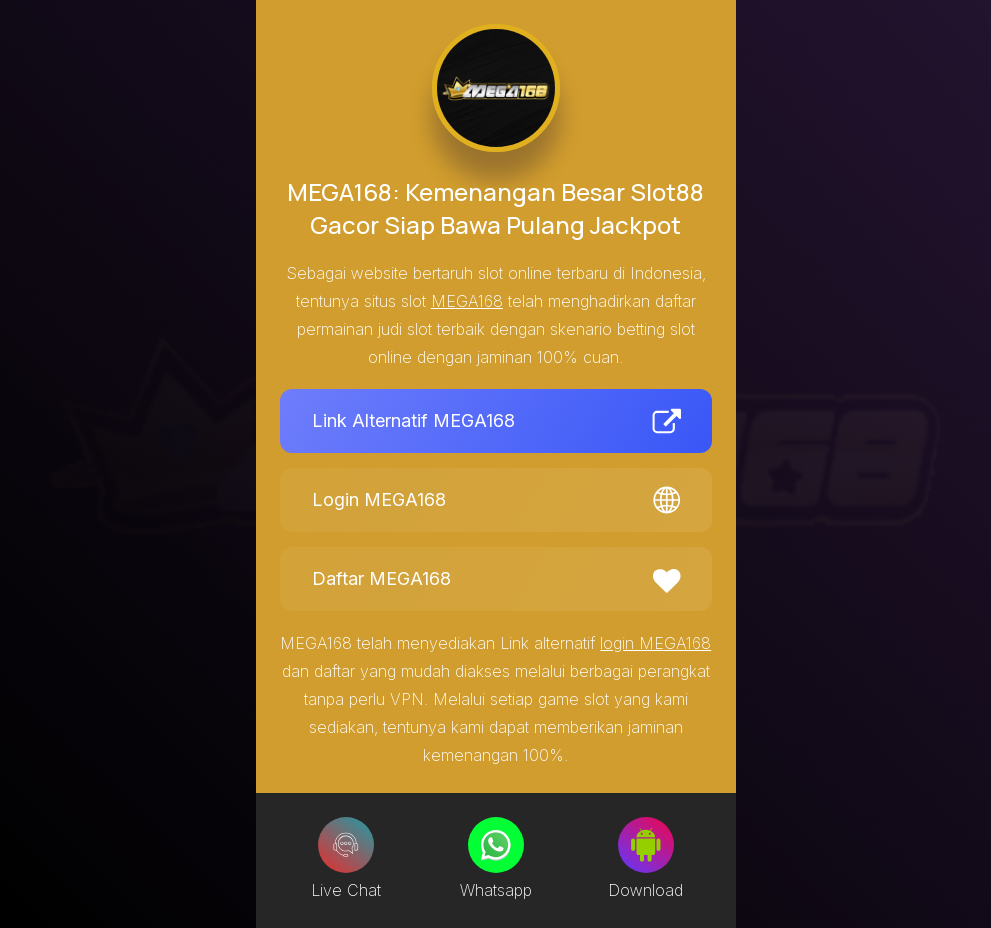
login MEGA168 (655, 643)
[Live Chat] (346, 845)
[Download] (646, 845)
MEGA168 (467, 301)
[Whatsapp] (496, 845)
